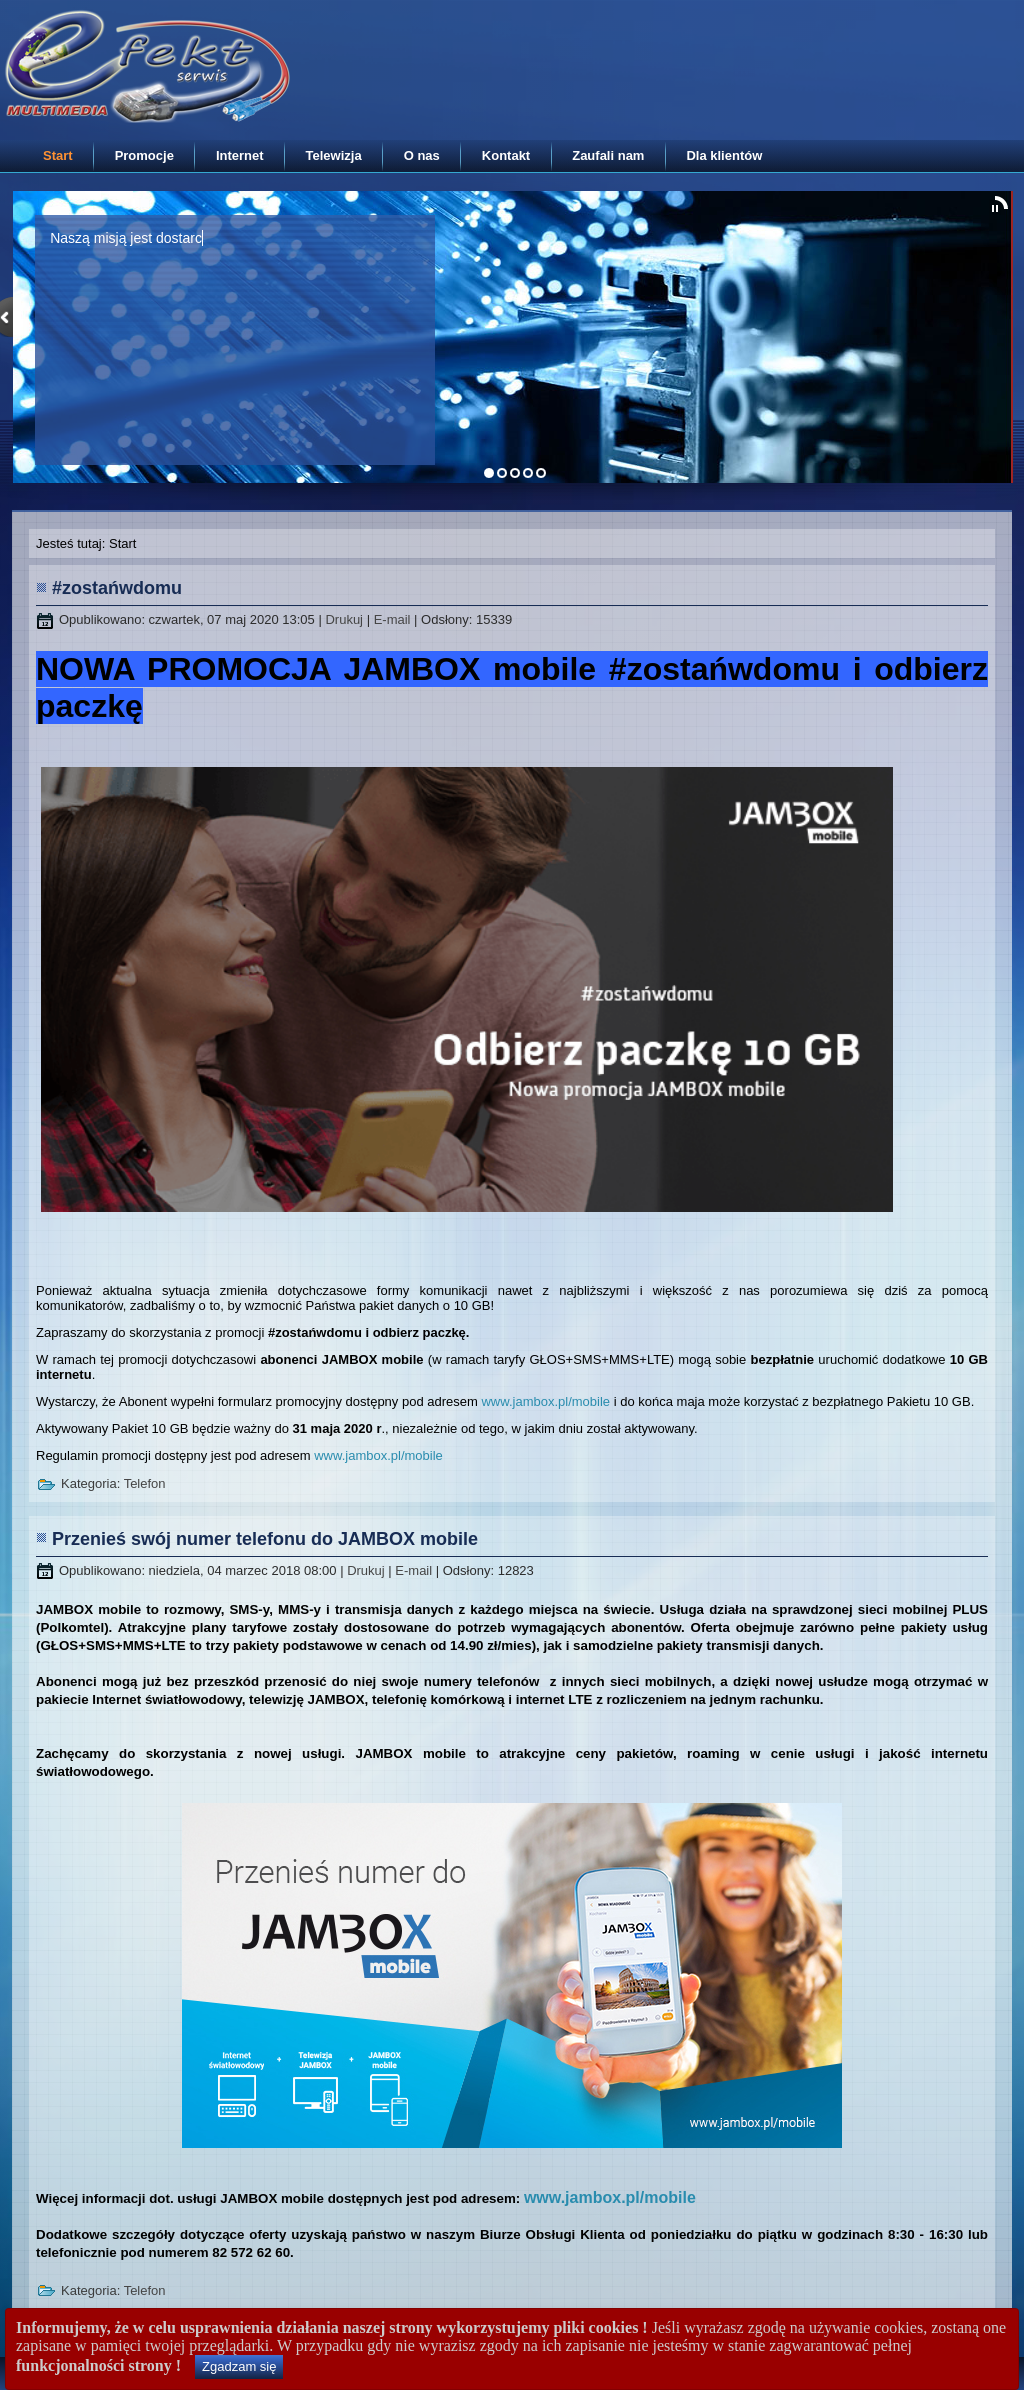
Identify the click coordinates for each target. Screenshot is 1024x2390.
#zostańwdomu (117, 588)
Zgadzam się (239, 2366)
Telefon (145, 1483)
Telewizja (334, 155)
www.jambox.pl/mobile (545, 1401)
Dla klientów (724, 155)
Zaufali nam (608, 155)
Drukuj (345, 619)
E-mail (394, 619)
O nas (422, 155)
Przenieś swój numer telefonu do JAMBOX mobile (265, 1539)
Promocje (144, 155)
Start (58, 155)
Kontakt (506, 155)
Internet (240, 155)
